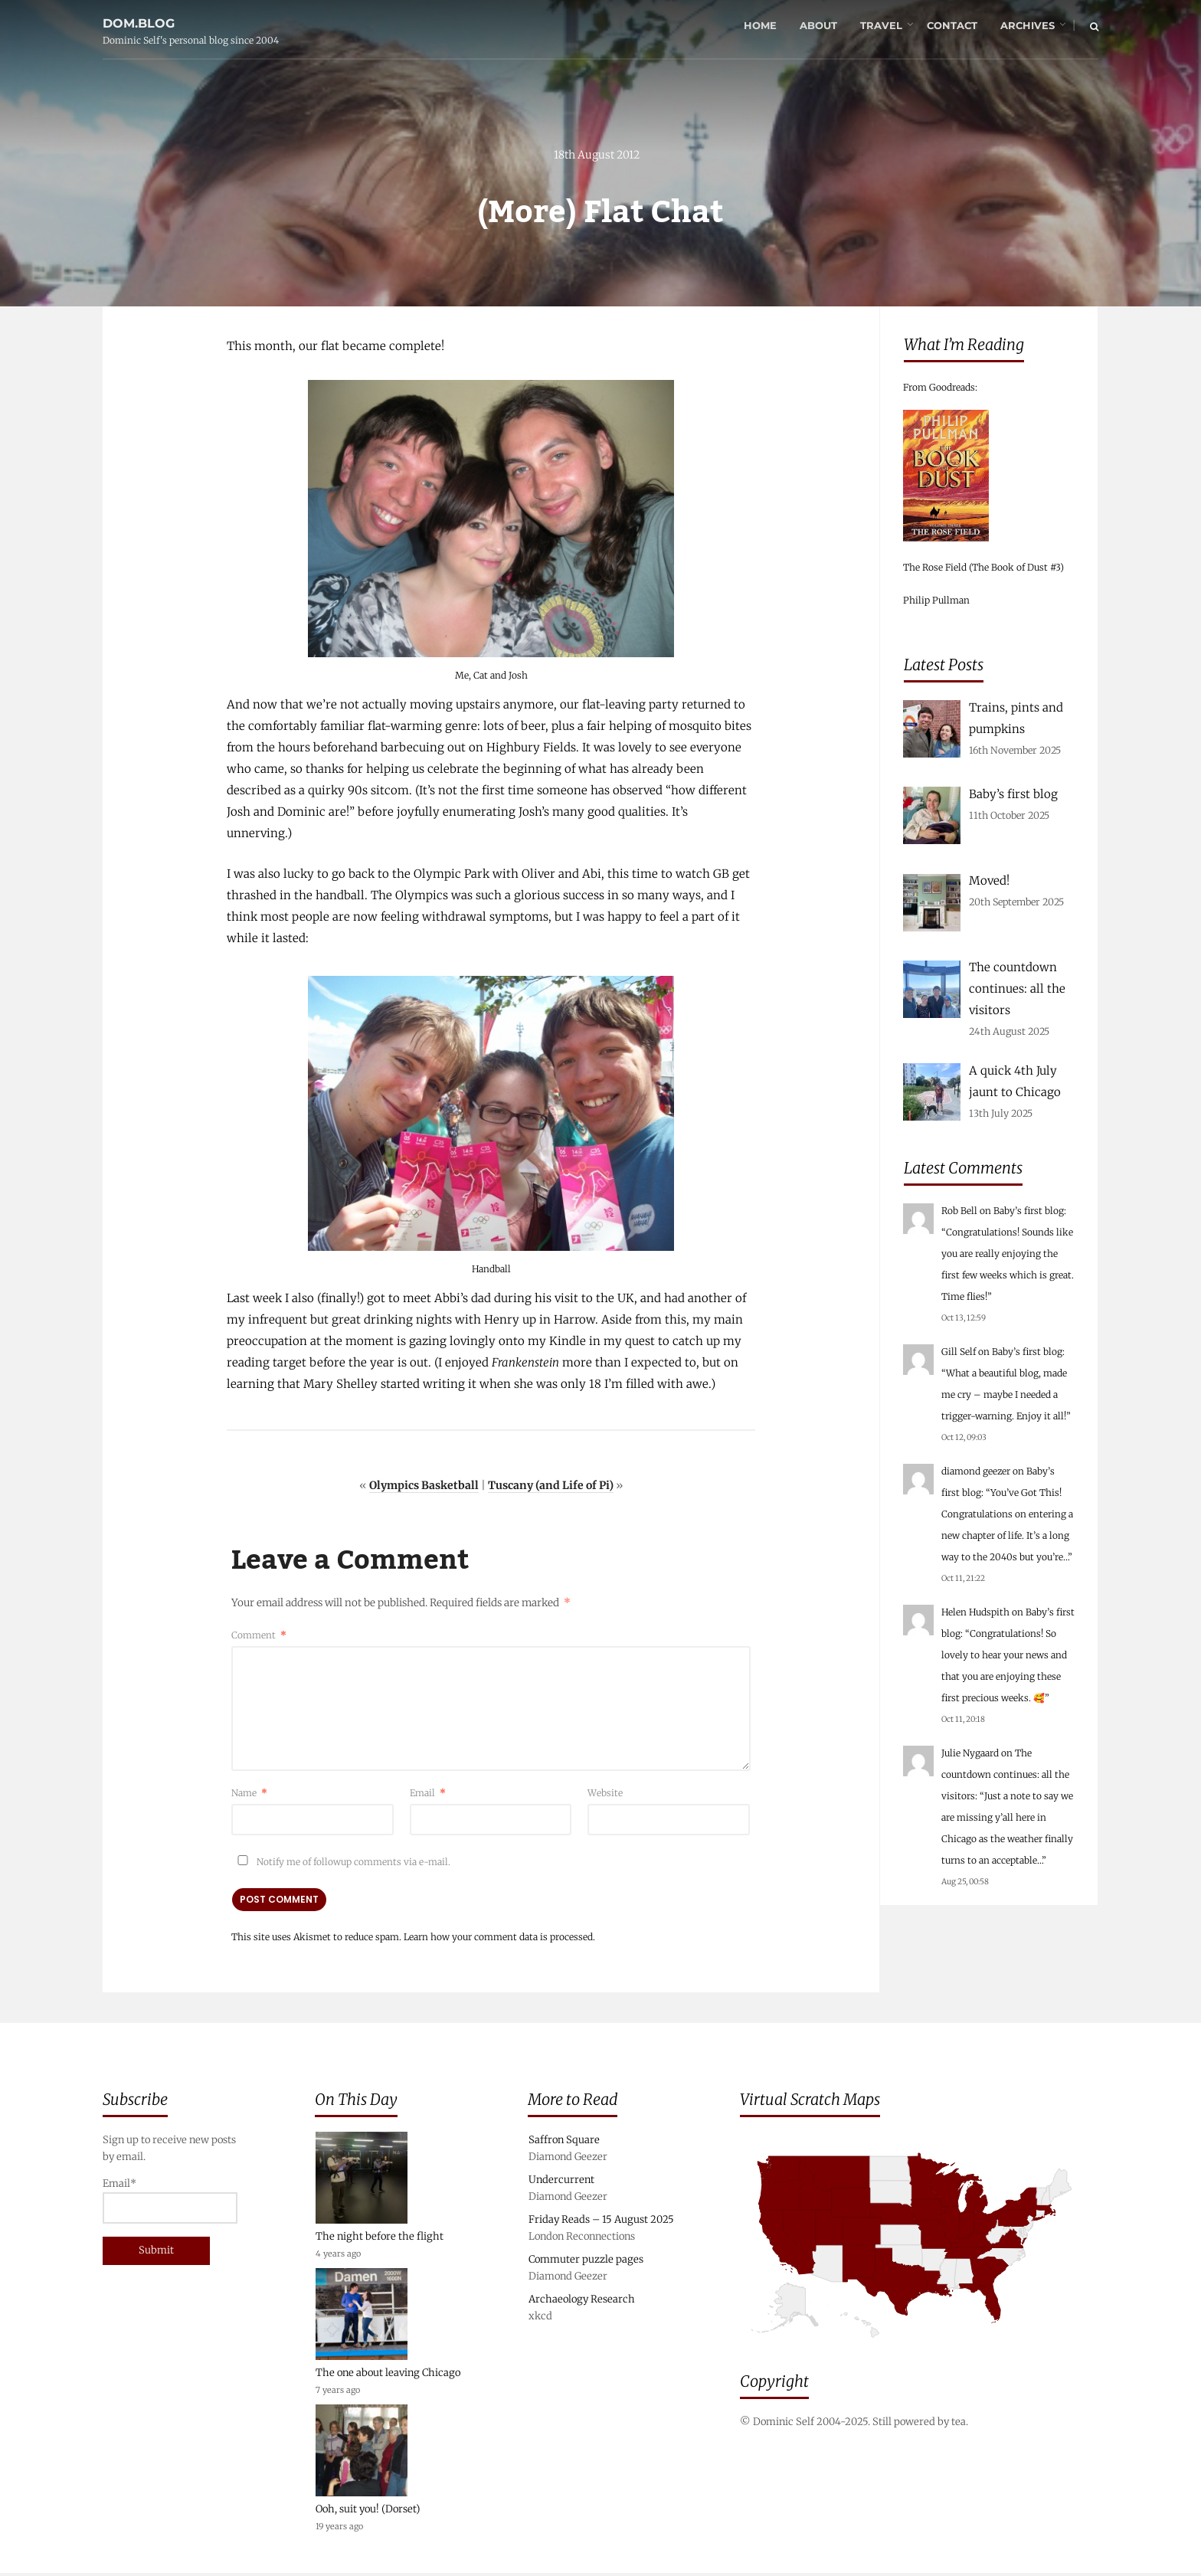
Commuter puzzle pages (586, 2262)
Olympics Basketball (424, 1487)
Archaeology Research (582, 2302)
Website (605, 1794)
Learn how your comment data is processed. (499, 1938)
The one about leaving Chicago (388, 2375)
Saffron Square (564, 2142)
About (817, 27)
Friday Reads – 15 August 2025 (601, 2222)
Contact (951, 27)
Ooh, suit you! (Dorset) (368, 2512)
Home (759, 27)
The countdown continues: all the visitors (1005, 1774)
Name (249, 1794)
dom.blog (139, 18)
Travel (880, 27)
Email (428, 1794)
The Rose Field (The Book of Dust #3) (983, 567)
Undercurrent (561, 2182)
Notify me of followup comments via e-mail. (340, 1863)
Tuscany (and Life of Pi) (551, 1487)
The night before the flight (379, 2239)
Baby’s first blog (1028, 1210)
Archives (1027, 27)
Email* (170, 2203)
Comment (258, 1636)
